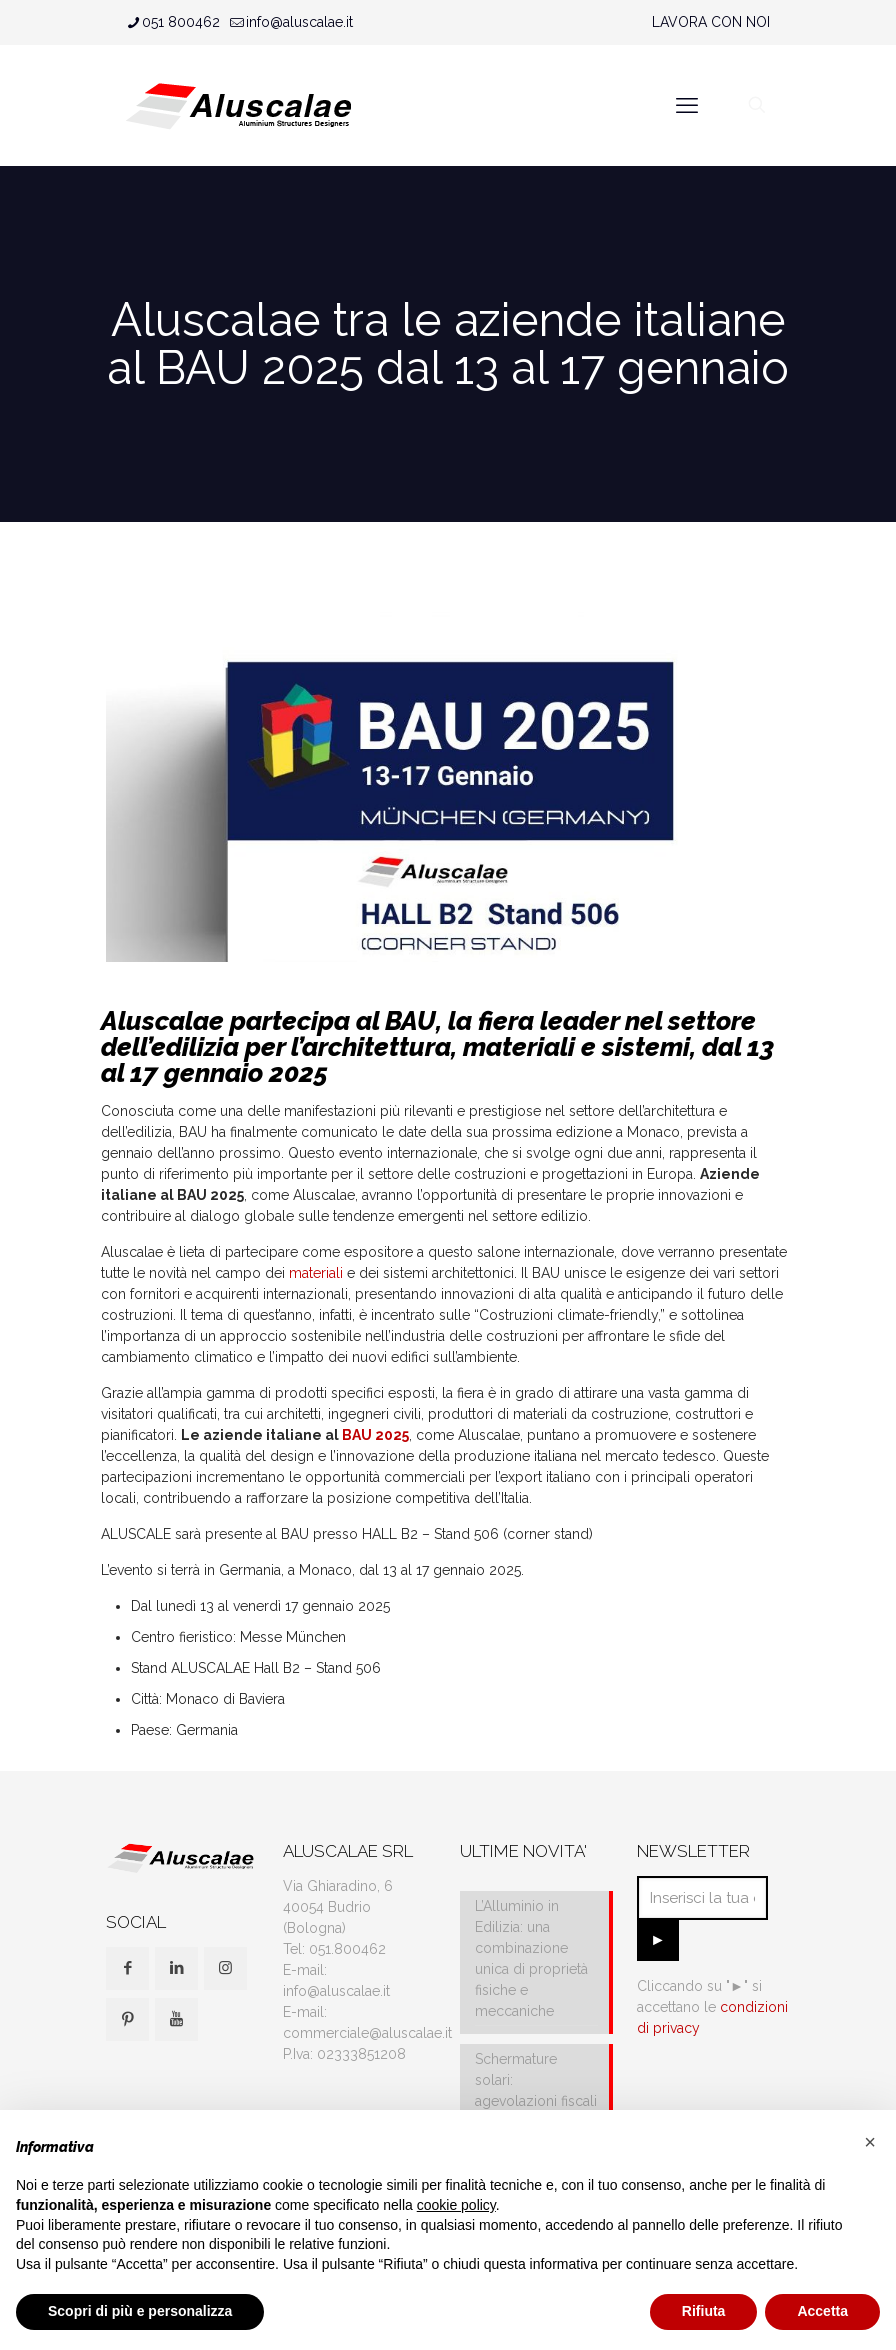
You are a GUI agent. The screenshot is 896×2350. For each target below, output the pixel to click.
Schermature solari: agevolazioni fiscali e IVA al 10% (536, 2090)
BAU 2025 (375, 1435)
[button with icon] (127, 1968)
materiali (316, 1273)
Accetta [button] (822, 2311)
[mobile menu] (687, 105)
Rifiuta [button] (704, 2311)
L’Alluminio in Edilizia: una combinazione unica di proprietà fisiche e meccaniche (531, 1958)
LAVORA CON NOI (711, 22)
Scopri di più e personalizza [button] (140, 2311)
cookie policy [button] (456, 2205)
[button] (870, 2142)
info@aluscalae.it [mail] (299, 22)
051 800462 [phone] (181, 22)
